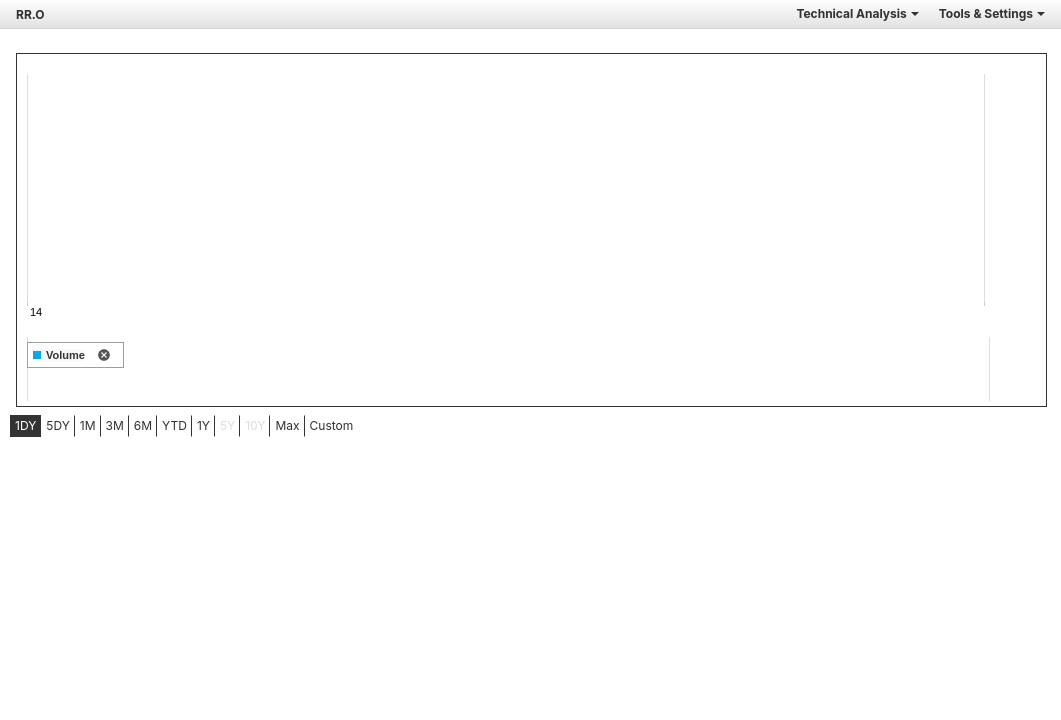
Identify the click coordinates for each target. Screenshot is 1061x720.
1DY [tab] (25, 425)
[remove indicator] (104, 356)
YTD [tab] (174, 425)
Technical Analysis (857, 13)
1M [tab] (88, 425)
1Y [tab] (203, 425)
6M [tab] (143, 425)
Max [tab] (287, 425)
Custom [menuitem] (332, 425)
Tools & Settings (992, 13)
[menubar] (157, 426)
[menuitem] (25, 426)
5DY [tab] (58, 425)
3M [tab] (115, 425)
